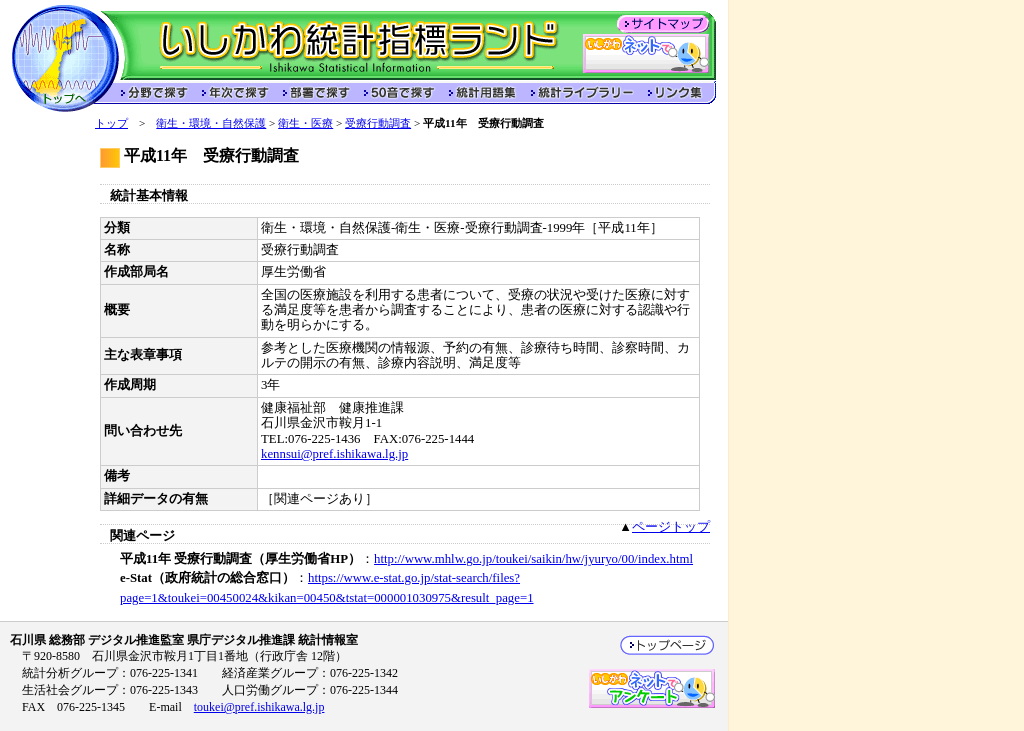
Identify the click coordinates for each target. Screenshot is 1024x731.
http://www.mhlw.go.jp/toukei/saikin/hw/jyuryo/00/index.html (533, 559)
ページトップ (671, 527)
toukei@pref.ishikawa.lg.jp (259, 707)
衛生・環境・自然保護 (211, 123)
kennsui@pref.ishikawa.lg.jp (334, 454)
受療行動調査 (378, 123)
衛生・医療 (305, 123)
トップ (111, 123)
